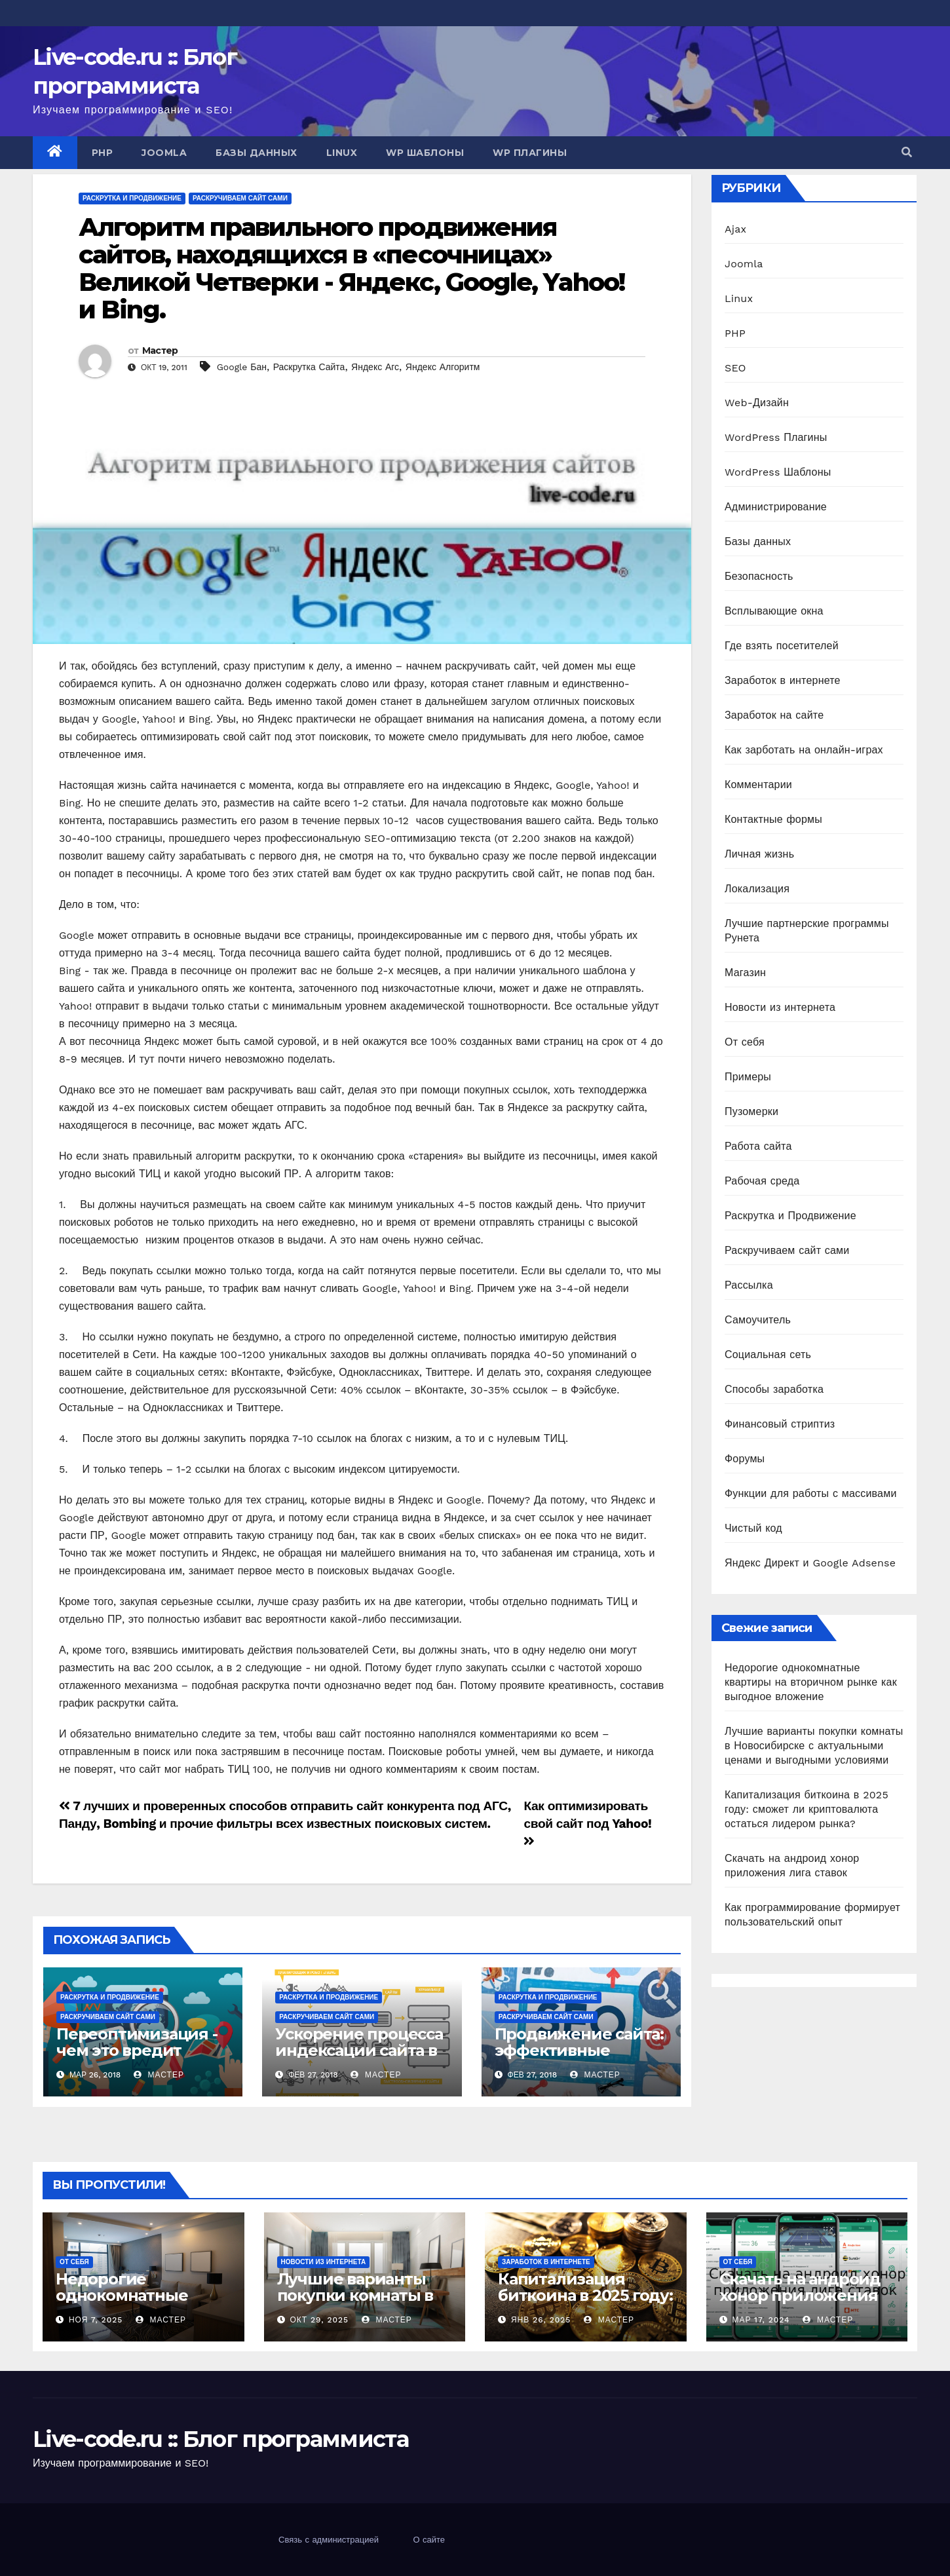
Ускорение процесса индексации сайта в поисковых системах (358, 2050)
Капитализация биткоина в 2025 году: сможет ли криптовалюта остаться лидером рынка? (806, 1809)
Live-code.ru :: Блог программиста (220, 2439)
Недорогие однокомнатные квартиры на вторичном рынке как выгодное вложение (811, 1682)
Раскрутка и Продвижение (132, 198)
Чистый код (753, 1528)
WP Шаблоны (425, 153)
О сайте (429, 2540)
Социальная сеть (768, 1354)
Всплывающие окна (774, 611)
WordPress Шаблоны (778, 472)
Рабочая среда (762, 1181)
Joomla (164, 153)
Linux (342, 153)
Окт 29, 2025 (319, 2319)
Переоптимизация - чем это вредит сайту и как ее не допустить (137, 2058)
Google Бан (242, 367)
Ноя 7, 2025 (96, 2319)
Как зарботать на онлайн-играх (804, 750)
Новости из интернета (780, 1007)
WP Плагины (530, 153)
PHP (102, 153)
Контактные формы (773, 819)
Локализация (757, 888)
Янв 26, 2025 (541, 2319)
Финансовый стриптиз (780, 1424)
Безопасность (759, 576)
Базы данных (256, 153)
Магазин (745, 972)
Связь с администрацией (328, 2540)
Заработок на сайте (774, 715)
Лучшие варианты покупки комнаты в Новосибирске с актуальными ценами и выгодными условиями (814, 1745)
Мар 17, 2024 (760, 2319)
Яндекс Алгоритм (443, 367)
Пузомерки (751, 1111)
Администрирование (776, 507)
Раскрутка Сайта (309, 367)
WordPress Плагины (776, 437)
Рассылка (749, 1285)
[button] (907, 152)
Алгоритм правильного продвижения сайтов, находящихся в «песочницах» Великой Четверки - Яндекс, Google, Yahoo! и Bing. (351, 268)
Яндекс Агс (375, 367)
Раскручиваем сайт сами (240, 198)
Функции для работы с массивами (811, 1493)
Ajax (735, 229)
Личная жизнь (759, 854)
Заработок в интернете (783, 680)
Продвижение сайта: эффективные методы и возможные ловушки (581, 2058)
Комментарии (758, 784)
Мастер (160, 350)
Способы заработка (774, 1389)
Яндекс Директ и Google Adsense (810, 1563)
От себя (745, 1042)
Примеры (748, 1076)
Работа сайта (758, 1146)
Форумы (745, 1458)
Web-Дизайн (757, 402)
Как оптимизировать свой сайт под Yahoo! (587, 1822)
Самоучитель (758, 1320)
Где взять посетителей (782, 645)
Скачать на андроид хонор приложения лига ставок (800, 2295)
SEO (735, 368)
